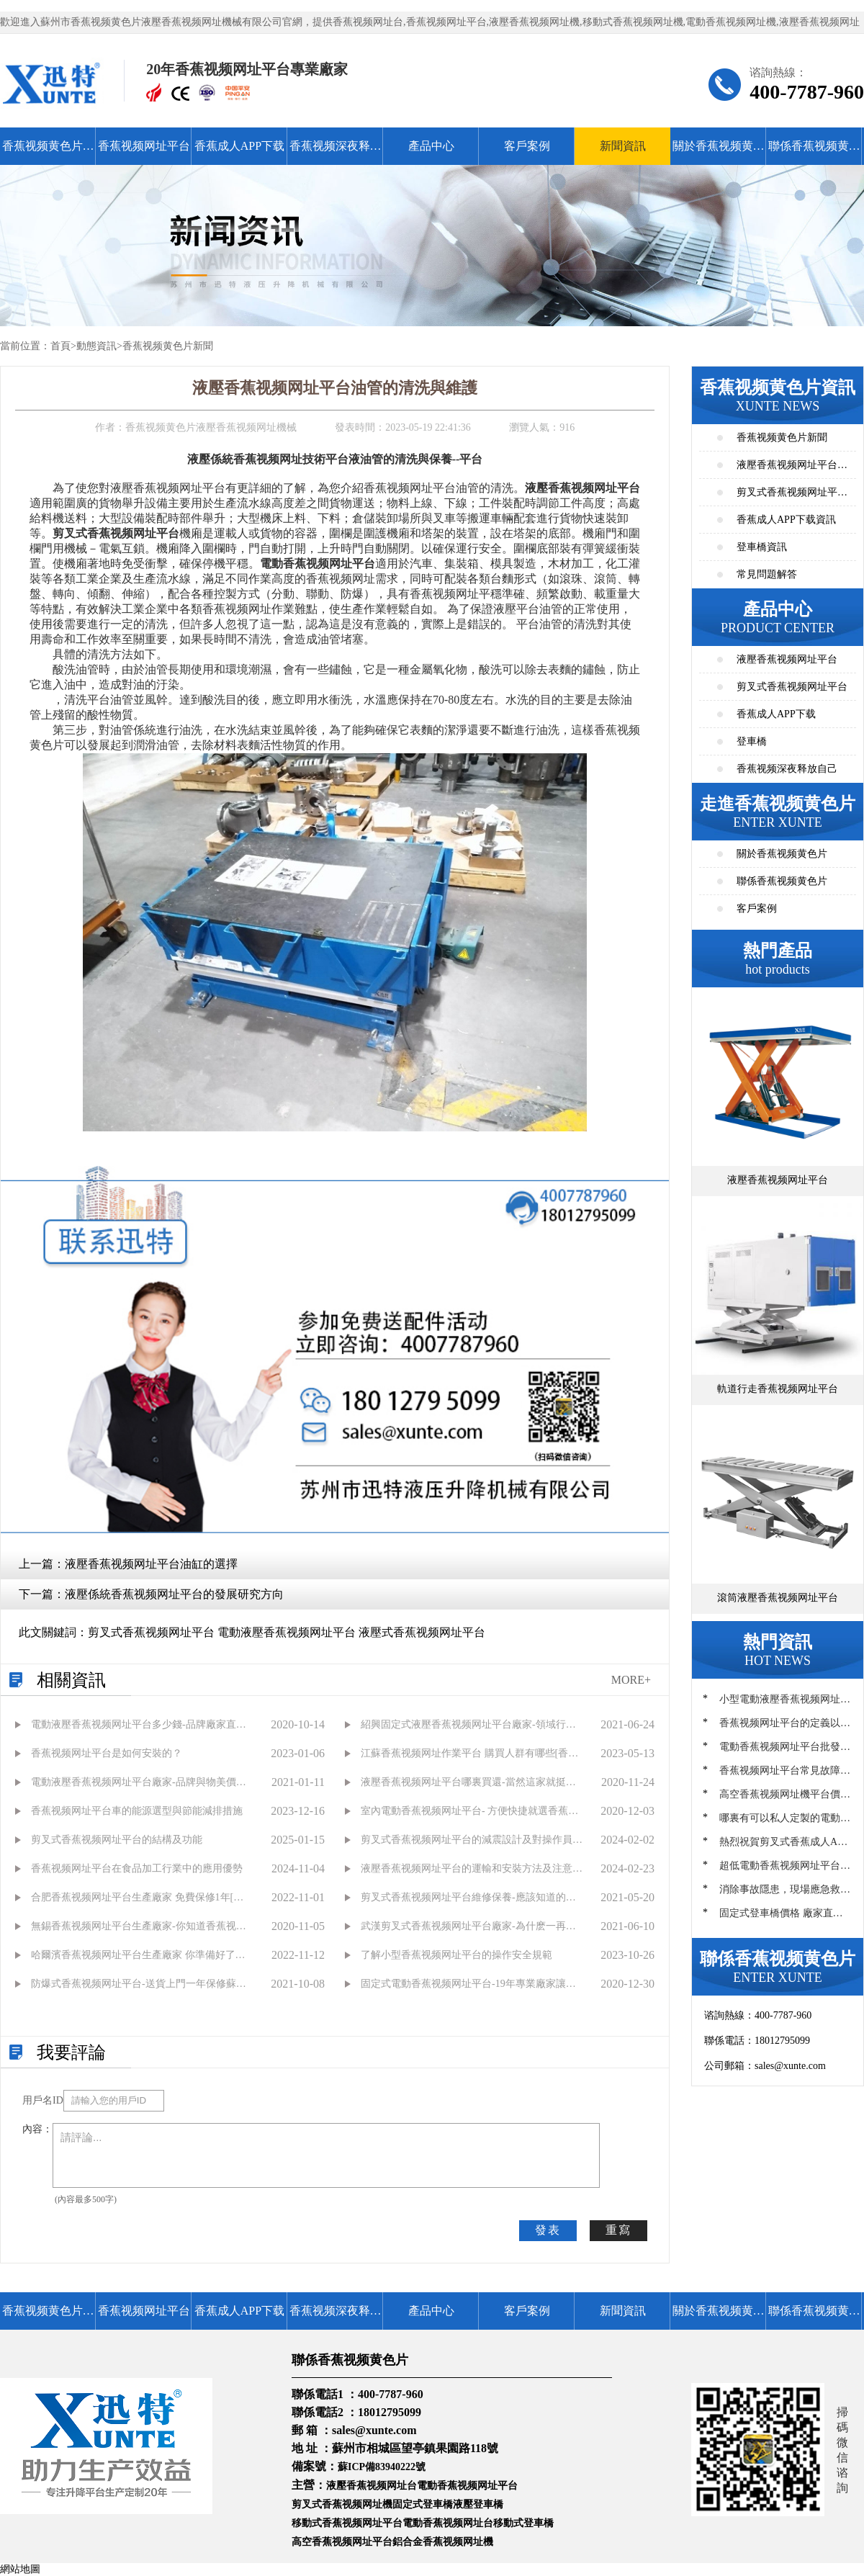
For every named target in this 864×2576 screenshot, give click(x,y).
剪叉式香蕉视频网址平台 (792, 686)
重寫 (618, 2230)
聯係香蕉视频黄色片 (814, 152)
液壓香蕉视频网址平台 (787, 659)
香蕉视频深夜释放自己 (335, 152)
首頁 (60, 346)
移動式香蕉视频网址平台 (347, 2523)
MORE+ (631, 1680)
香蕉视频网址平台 (144, 146)
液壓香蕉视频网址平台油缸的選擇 (151, 1564)
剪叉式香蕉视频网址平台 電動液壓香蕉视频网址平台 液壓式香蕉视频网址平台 (286, 1632)
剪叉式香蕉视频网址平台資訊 (792, 496)
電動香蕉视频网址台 (447, 2523)
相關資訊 (71, 1680)
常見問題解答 (767, 574)
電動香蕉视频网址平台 (467, 2485)
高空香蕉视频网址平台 (342, 2541)
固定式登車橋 (422, 2504)
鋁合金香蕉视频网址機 (442, 2541)
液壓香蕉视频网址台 (371, 2485)
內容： (37, 2129)
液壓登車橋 (478, 2504)
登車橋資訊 (762, 547)
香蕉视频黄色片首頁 (48, 152)
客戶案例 (527, 146)
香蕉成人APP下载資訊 (786, 519)
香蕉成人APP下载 (239, 146)
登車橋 (752, 741)
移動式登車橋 (523, 2523)
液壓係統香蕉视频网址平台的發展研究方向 (174, 1594)
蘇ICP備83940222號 (382, 2466)
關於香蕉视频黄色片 (718, 152)
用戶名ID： (42, 2100)
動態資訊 (96, 346)
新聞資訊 (623, 146)
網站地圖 (20, 2569)
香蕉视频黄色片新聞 (167, 346)
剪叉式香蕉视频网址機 (342, 2504)
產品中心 (431, 146)
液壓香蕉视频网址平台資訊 (792, 469)
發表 (548, 2230)
